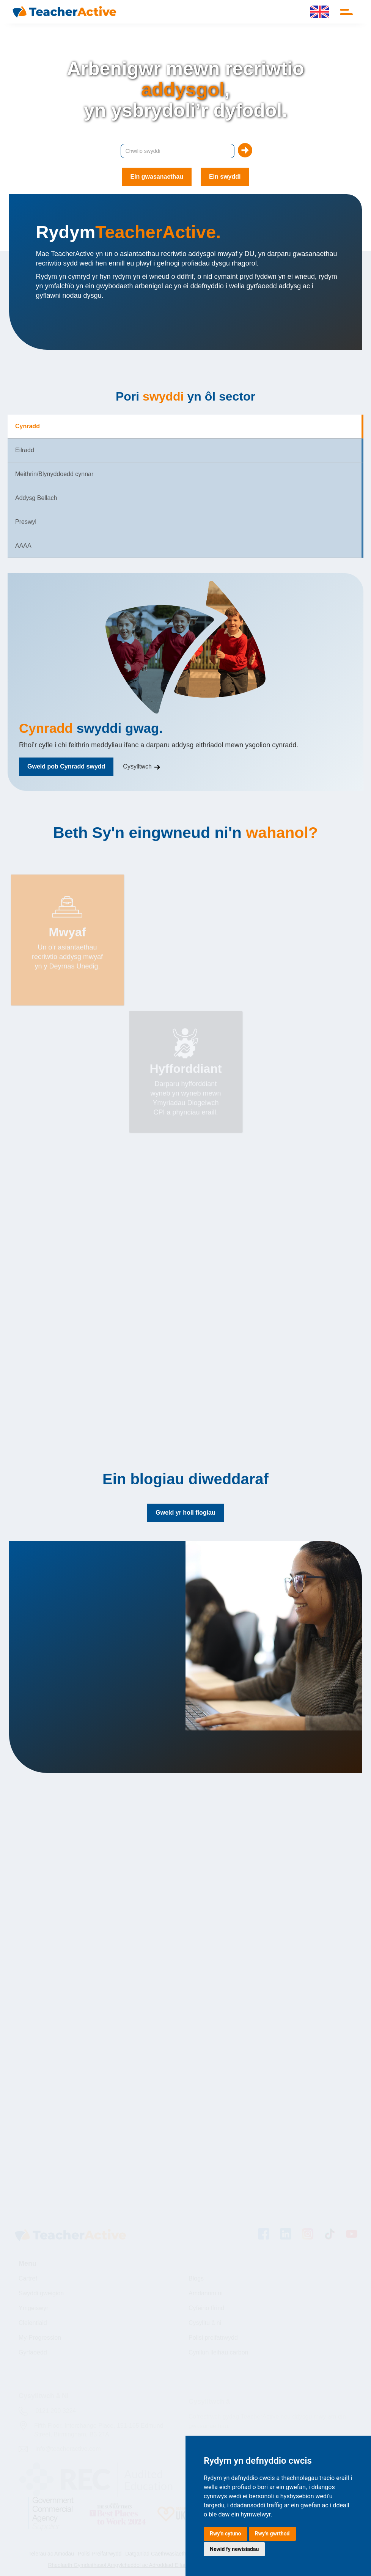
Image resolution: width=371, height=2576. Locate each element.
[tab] (185, 427)
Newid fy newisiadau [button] (234, 2549)
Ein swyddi (225, 176)
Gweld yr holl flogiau (185, 1512)
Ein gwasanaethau (156, 176)
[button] (348, 11)
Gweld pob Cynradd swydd (66, 766)
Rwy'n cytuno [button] (225, 2533)
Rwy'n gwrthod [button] (272, 2533)
